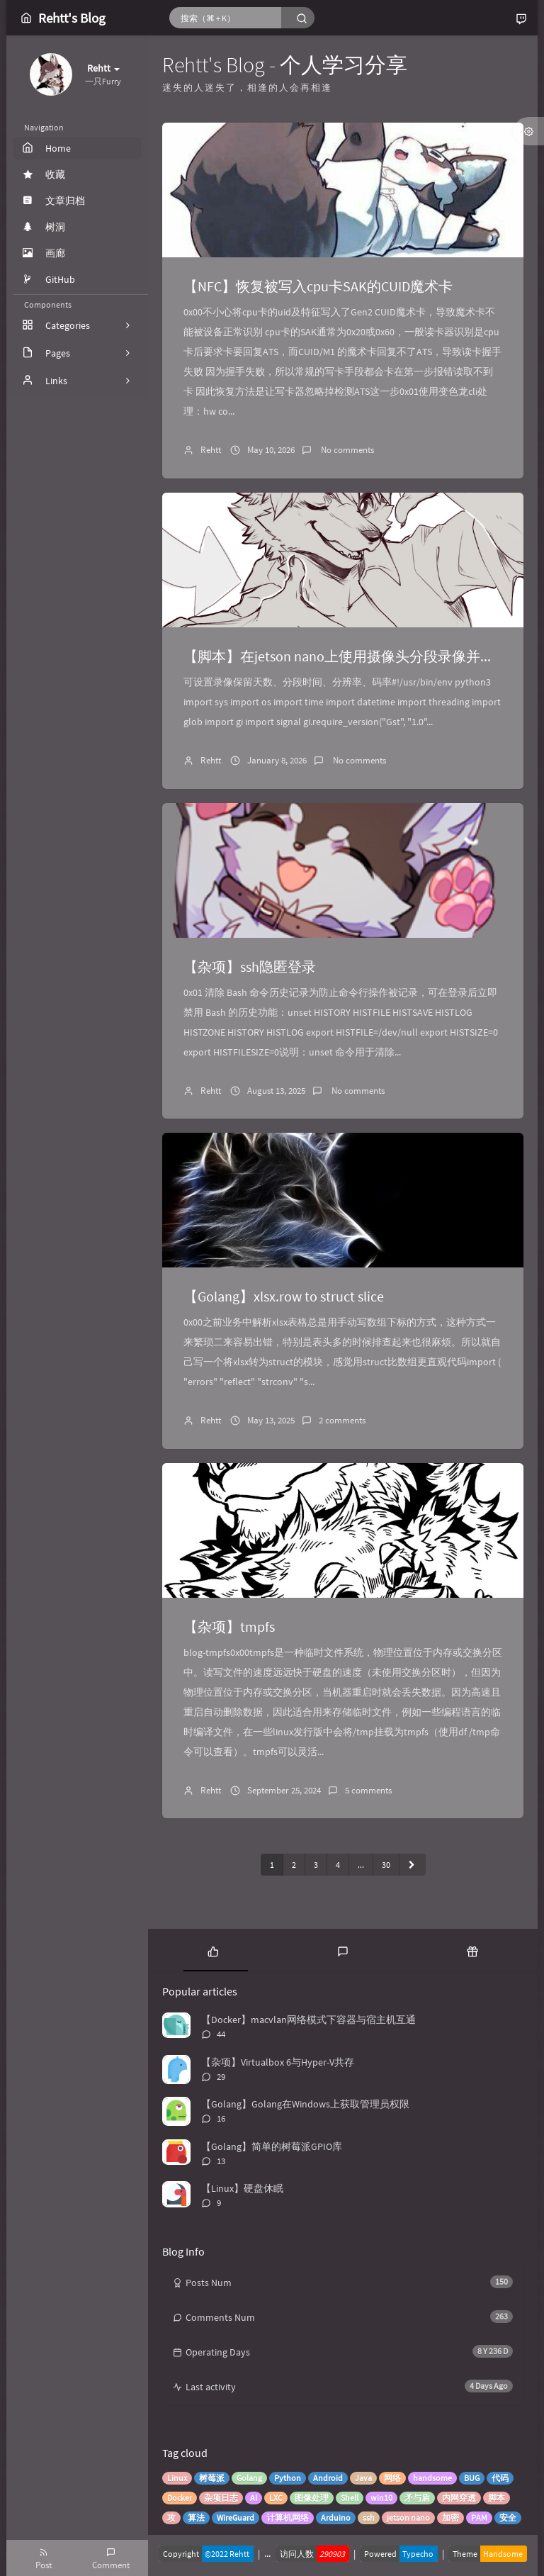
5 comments (368, 1790)
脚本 (496, 2497)
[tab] (213, 1950)
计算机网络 (287, 2517)
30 (386, 1864)
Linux (177, 2478)
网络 (392, 2478)
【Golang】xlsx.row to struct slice (283, 1296)
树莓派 (212, 2478)
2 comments (342, 1420)
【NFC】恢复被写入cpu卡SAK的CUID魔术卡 (318, 286)
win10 (381, 2497)
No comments (346, 450)
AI (253, 2497)
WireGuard (235, 2517)
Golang (249, 2478)
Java (363, 2478)
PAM (479, 2517)
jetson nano (408, 2517)
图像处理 (312, 2497)
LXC (276, 2497)
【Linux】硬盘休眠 (242, 2188)
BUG (472, 2478)
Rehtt (210, 450)
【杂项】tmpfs (229, 1626)
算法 (196, 2517)
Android (328, 2478)
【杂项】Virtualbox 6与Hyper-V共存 (277, 2062)
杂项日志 (221, 2497)
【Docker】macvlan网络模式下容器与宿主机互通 (308, 2019)
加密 (450, 2517)
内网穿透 (459, 2497)
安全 (507, 2517)
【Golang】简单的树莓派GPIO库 (271, 2146)
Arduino (336, 2517)
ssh (369, 2517)
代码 (500, 2478)
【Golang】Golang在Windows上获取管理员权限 (305, 2104)
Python (287, 2478)
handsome (432, 2478)
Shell (349, 2497)
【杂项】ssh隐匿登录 (249, 966)
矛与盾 (417, 2497)
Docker (179, 2497)
